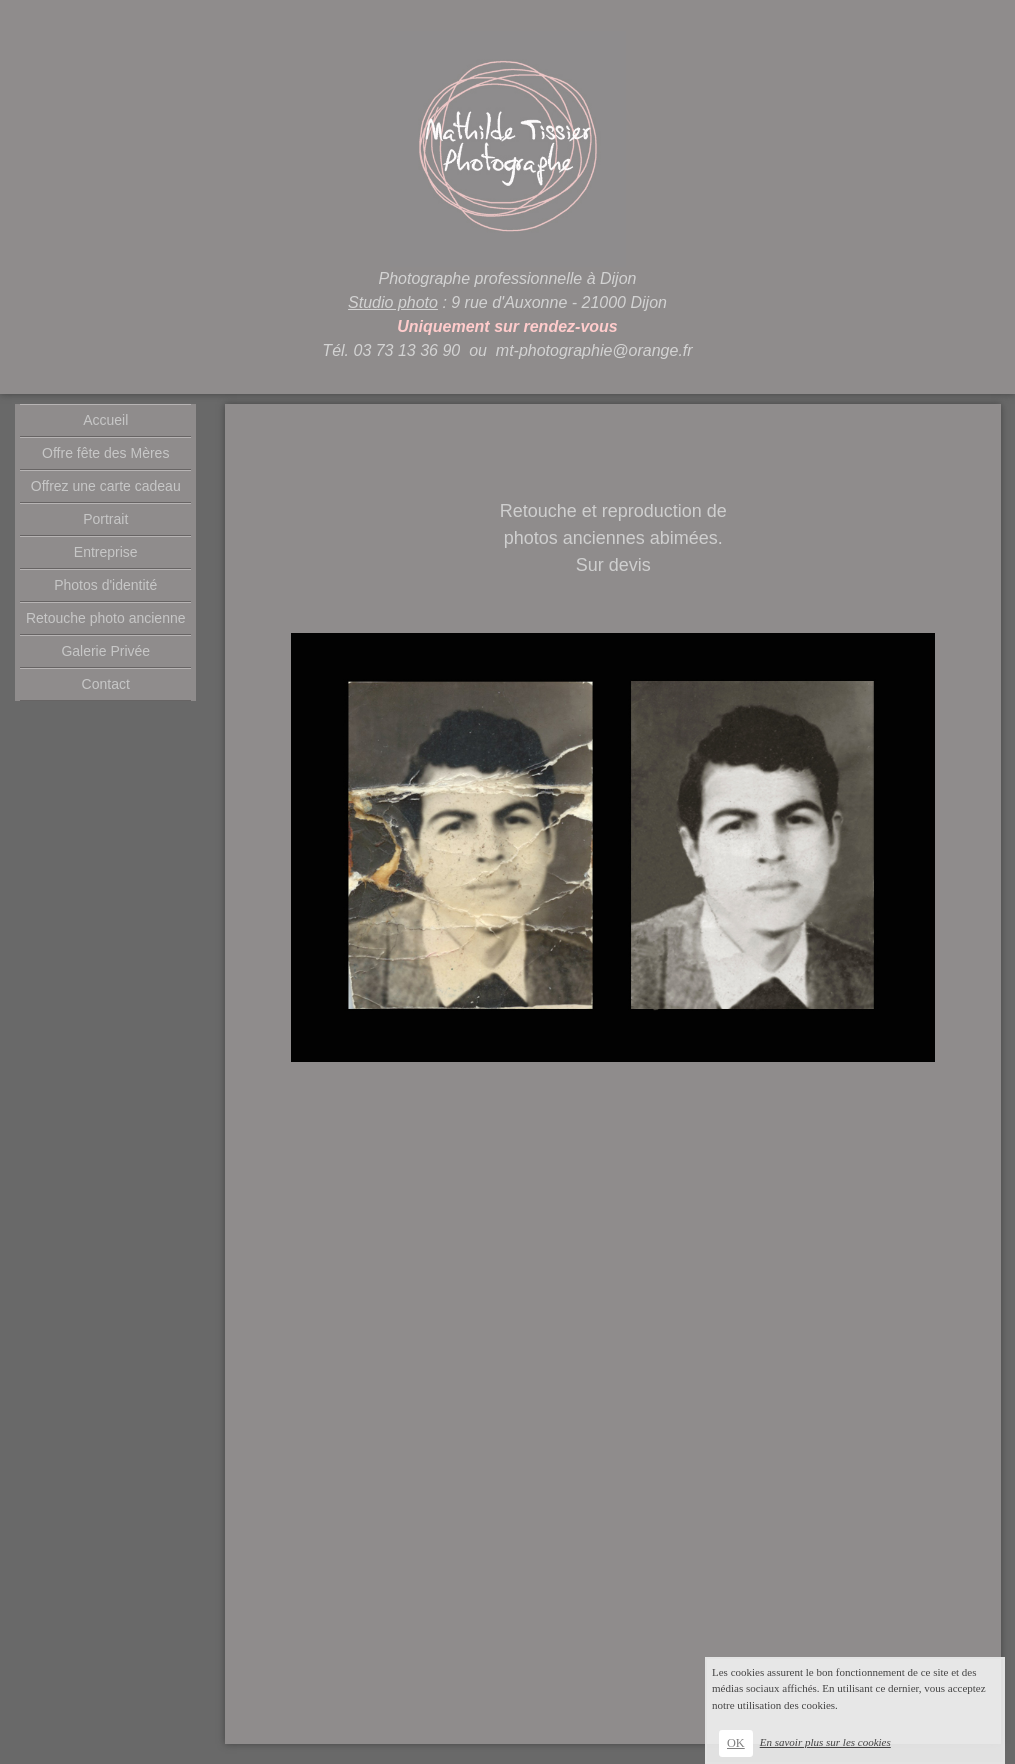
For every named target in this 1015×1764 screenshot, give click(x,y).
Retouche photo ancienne (106, 618)
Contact (106, 684)
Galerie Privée (105, 651)
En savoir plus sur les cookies (825, 1742)
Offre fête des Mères (105, 453)
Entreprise (106, 552)
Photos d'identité (105, 585)
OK (736, 1743)
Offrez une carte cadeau (106, 486)
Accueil (105, 420)
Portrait (105, 519)
